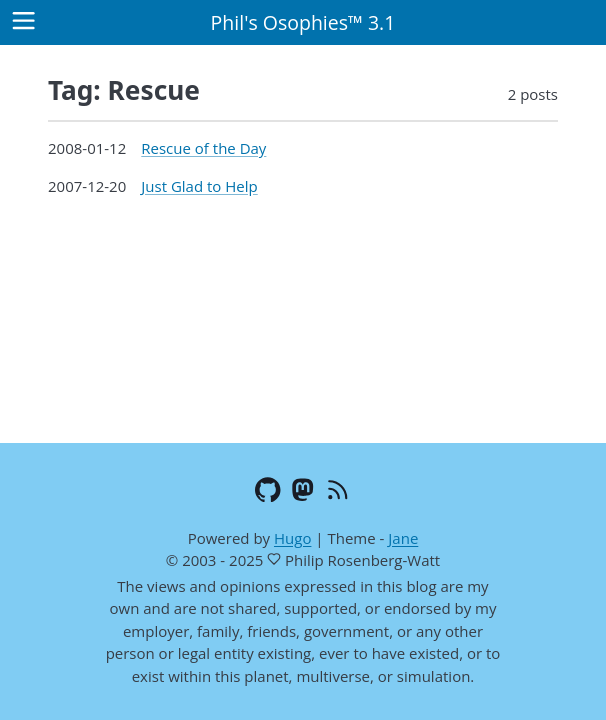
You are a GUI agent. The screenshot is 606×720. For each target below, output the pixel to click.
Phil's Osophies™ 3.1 (303, 22)
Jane (403, 538)
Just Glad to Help (199, 186)
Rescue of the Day (203, 148)
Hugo (292, 538)
